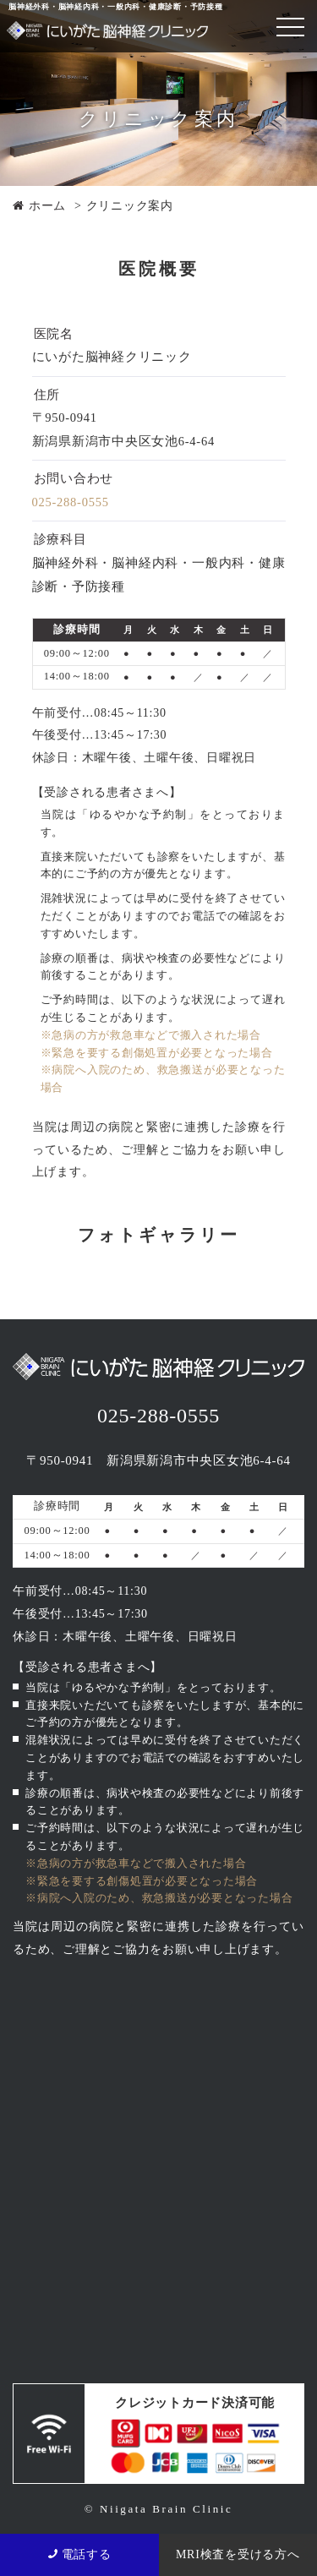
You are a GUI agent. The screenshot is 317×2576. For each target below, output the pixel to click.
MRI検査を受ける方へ (238, 2554)
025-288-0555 (70, 502)
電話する (79, 2554)
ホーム (39, 205)
